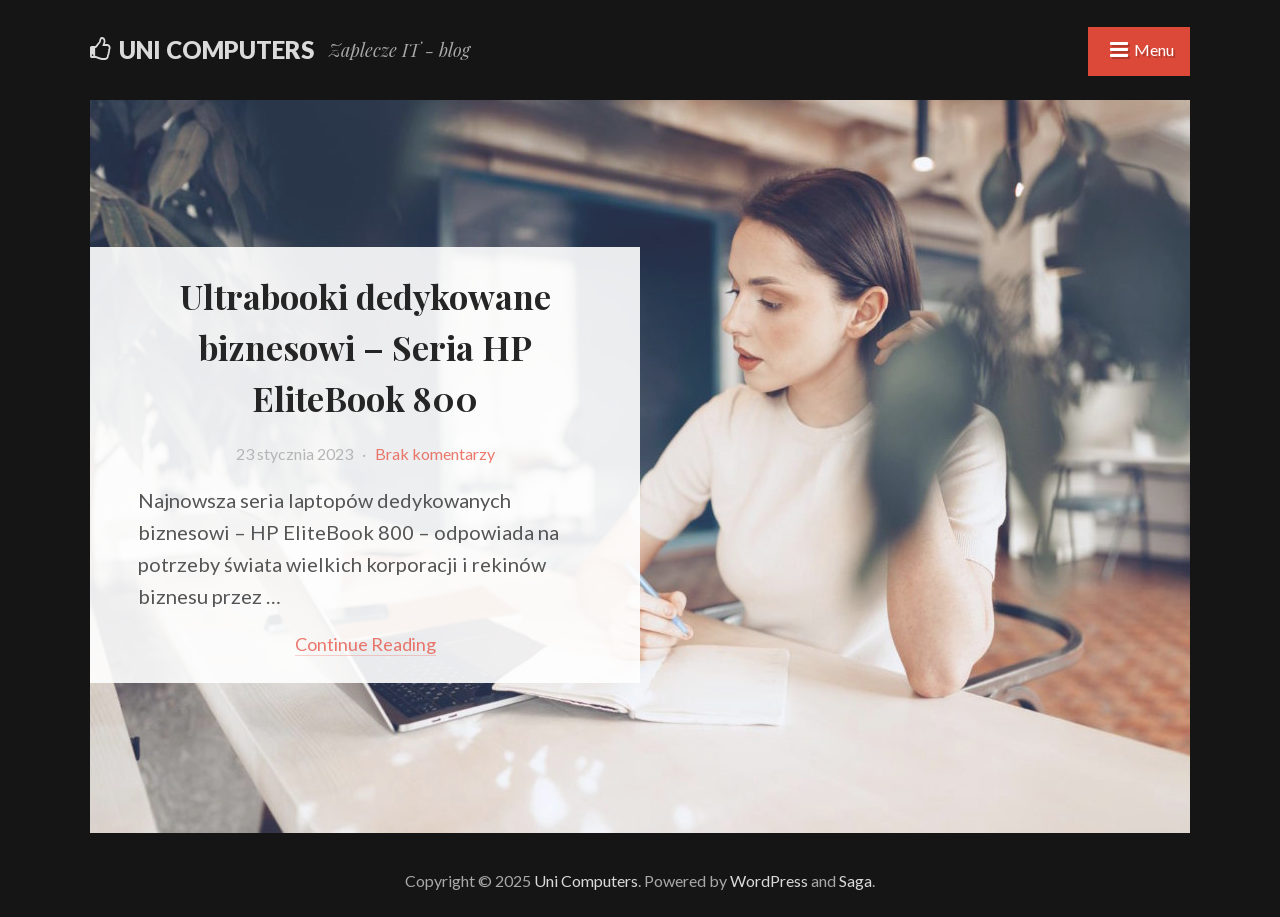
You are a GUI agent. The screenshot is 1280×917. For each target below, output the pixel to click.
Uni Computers (216, 49)
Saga (855, 880)
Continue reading (365, 644)
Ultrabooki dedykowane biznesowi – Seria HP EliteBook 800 (365, 347)
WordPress (769, 880)
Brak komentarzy (435, 453)
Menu (1154, 49)
